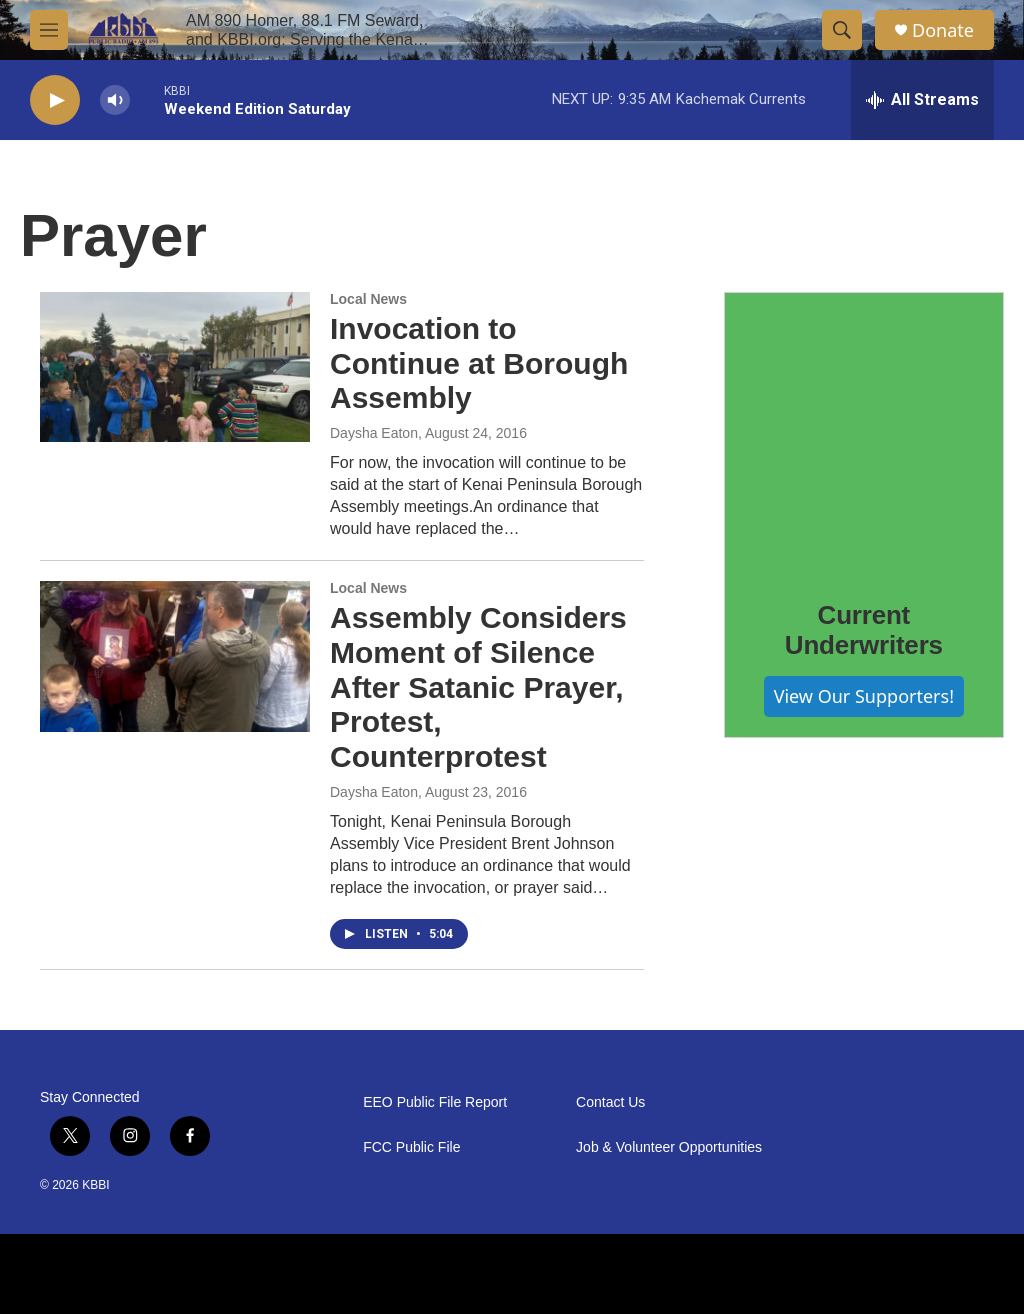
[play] (55, 100)
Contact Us (610, 1102)
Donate (943, 30)
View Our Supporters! (864, 696)
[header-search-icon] (842, 30)
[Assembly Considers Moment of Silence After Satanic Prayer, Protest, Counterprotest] (175, 656)
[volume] (115, 100)
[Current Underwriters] (864, 432)
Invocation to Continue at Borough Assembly (479, 363)
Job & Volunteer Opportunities (669, 1147)
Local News (368, 299)
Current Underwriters (864, 630)
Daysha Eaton (374, 433)
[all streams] (922, 100)
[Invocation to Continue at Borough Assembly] (175, 367)
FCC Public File (411, 1147)
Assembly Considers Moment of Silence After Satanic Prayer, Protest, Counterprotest (478, 687)
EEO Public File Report (435, 1102)
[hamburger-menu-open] (49, 30)
